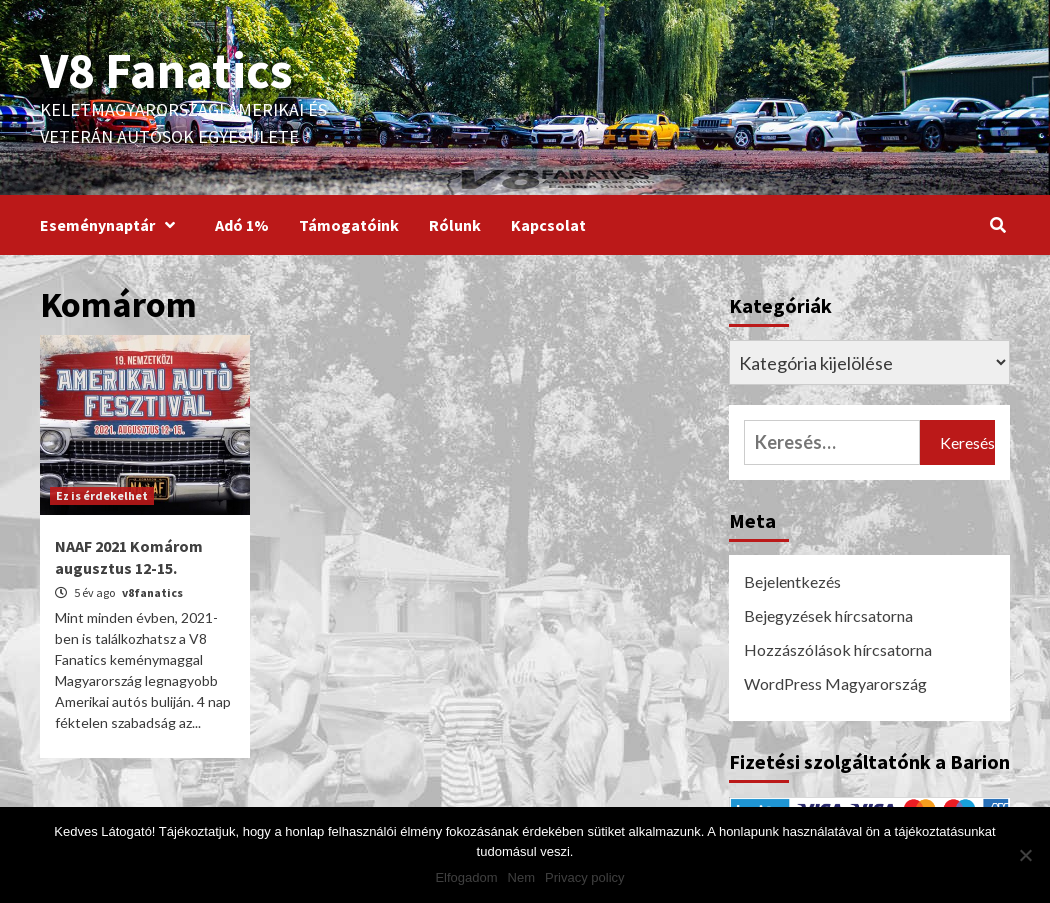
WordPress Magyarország (835, 683)
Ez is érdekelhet (102, 495)
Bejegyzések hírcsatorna (828, 615)
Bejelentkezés (792, 581)
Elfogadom (466, 877)
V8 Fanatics (166, 70)
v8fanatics (152, 592)
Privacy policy (584, 877)
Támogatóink (349, 225)
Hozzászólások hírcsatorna (838, 649)
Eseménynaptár (112, 225)
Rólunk (455, 225)
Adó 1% (242, 225)
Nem (521, 877)
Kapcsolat (548, 225)
